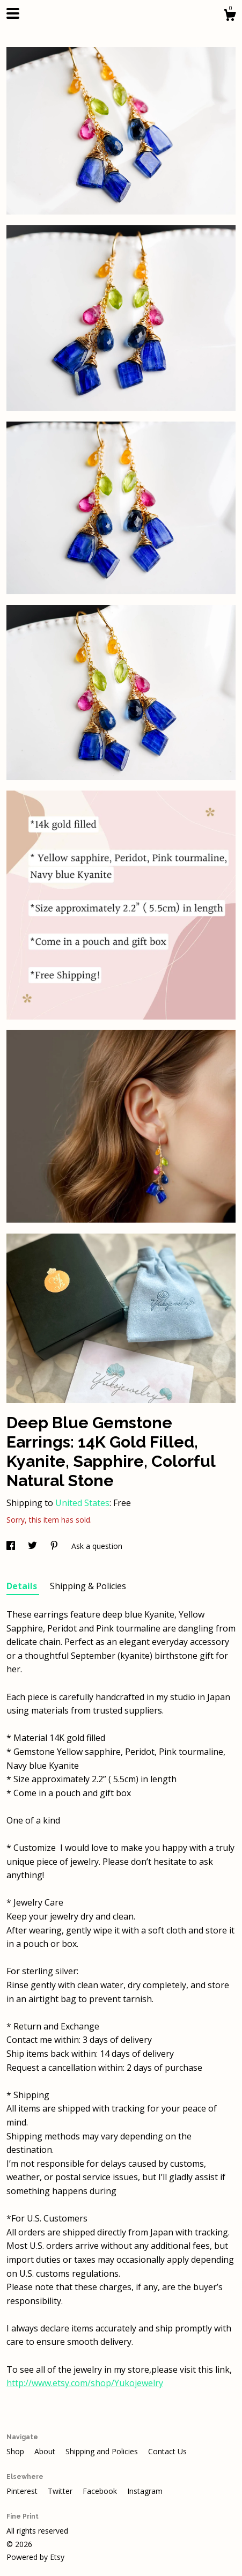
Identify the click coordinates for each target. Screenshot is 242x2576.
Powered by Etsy (35, 2557)
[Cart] (230, 16)
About (45, 2451)
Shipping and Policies (102, 2451)
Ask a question (96, 1546)
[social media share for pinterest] (55, 1546)
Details (22, 1586)
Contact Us (167, 2451)
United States (82, 1503)
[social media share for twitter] (33, 1546)
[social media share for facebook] (11, 1546)
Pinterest (23, 2491)
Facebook (101, 2491)
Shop (16, 2451)
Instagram (145, 2491)
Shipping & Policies (88, 1586)
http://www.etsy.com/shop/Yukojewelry (84, 2383)
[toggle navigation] (12, 13)
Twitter (61, 2491)
